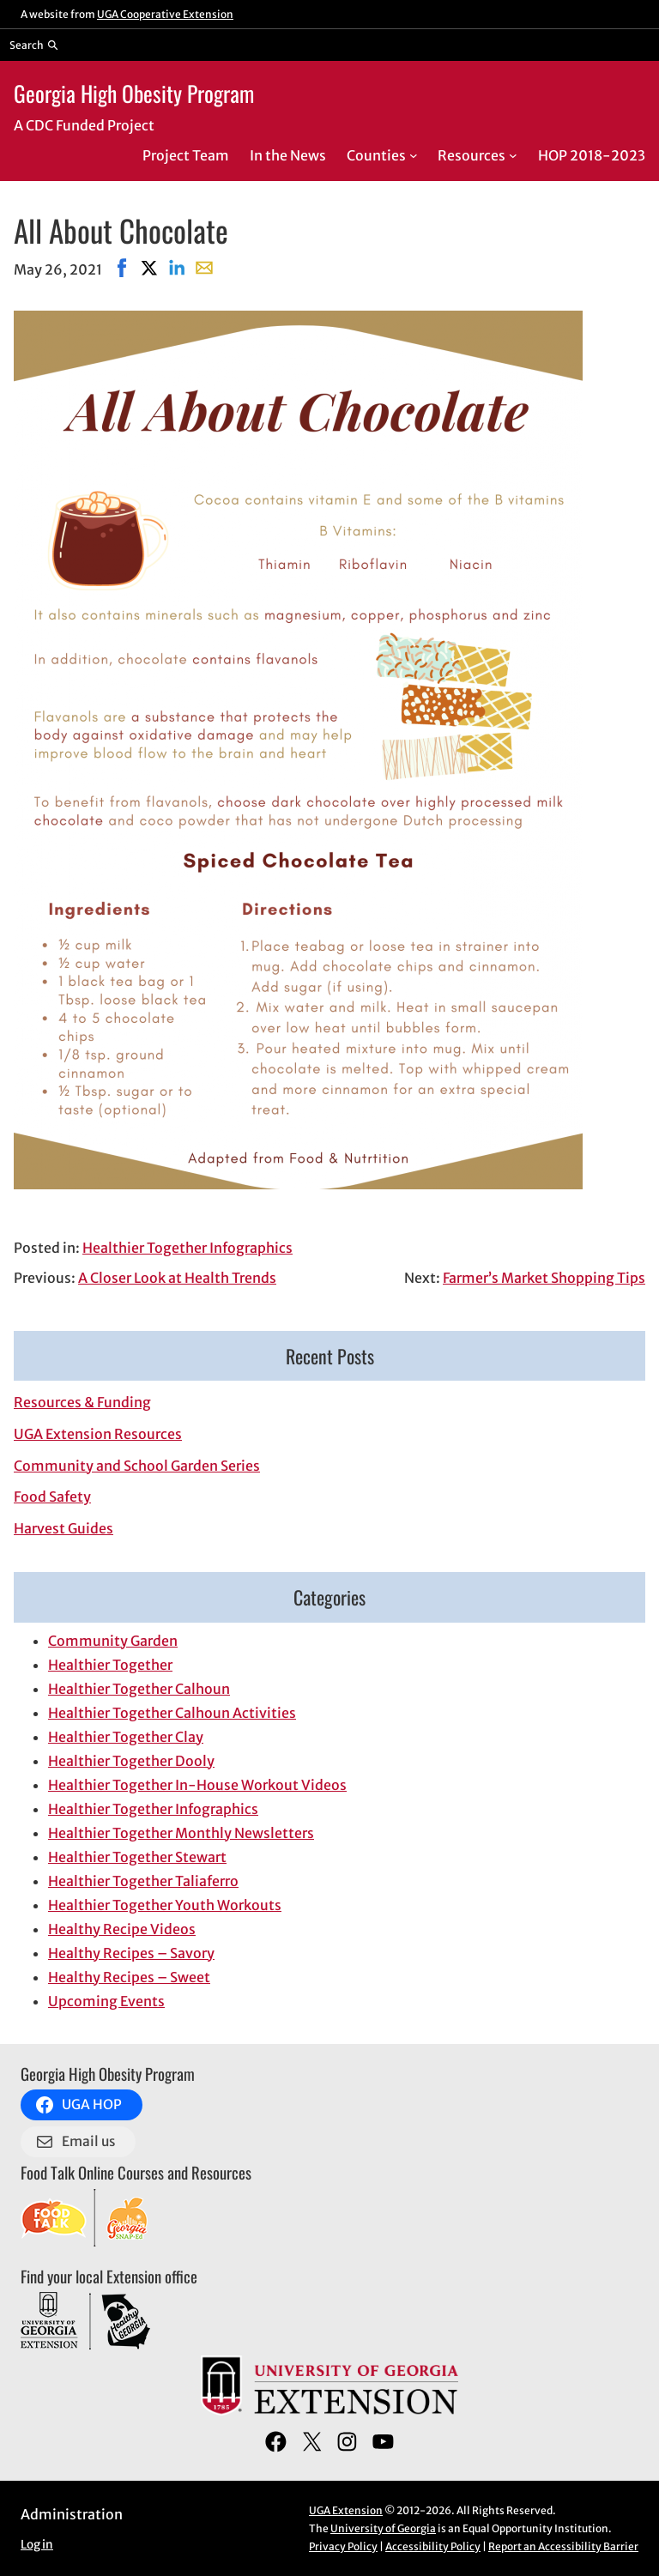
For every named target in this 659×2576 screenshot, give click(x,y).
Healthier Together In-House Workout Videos (197, 1784)
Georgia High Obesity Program (134, 93)
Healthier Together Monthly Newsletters (181, 1832)
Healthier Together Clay (125, 1736)
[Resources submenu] (513, 155)
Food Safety (52, 1496)
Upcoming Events (106, 2001)
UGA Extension (346, 2510)
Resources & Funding (82, 1402)
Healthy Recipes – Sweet (129, 1977)
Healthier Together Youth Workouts (164, 1905)
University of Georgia (383, 2528)
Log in (37, 2544)
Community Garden (113, 1640)
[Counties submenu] (413, 155)
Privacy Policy (343, 2546)
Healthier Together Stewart (137, 1856)
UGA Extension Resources (98, 1433)
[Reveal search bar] (34, 44)
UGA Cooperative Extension (165, 14)
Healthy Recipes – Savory (131, 1953)
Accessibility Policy (433, 2546)
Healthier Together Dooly (131, 1760)
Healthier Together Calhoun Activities (172, 1712)
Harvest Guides (63, 1528)
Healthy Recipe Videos (122, 1929)
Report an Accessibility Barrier (563, 2546)
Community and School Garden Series (137, 1465)
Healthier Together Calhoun (139, 1688)
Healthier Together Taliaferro (143, 1881)
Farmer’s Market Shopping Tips (544, 1277)
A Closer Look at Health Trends (177, 1277)
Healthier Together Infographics (187, 1247)
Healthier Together (110, 1664)
